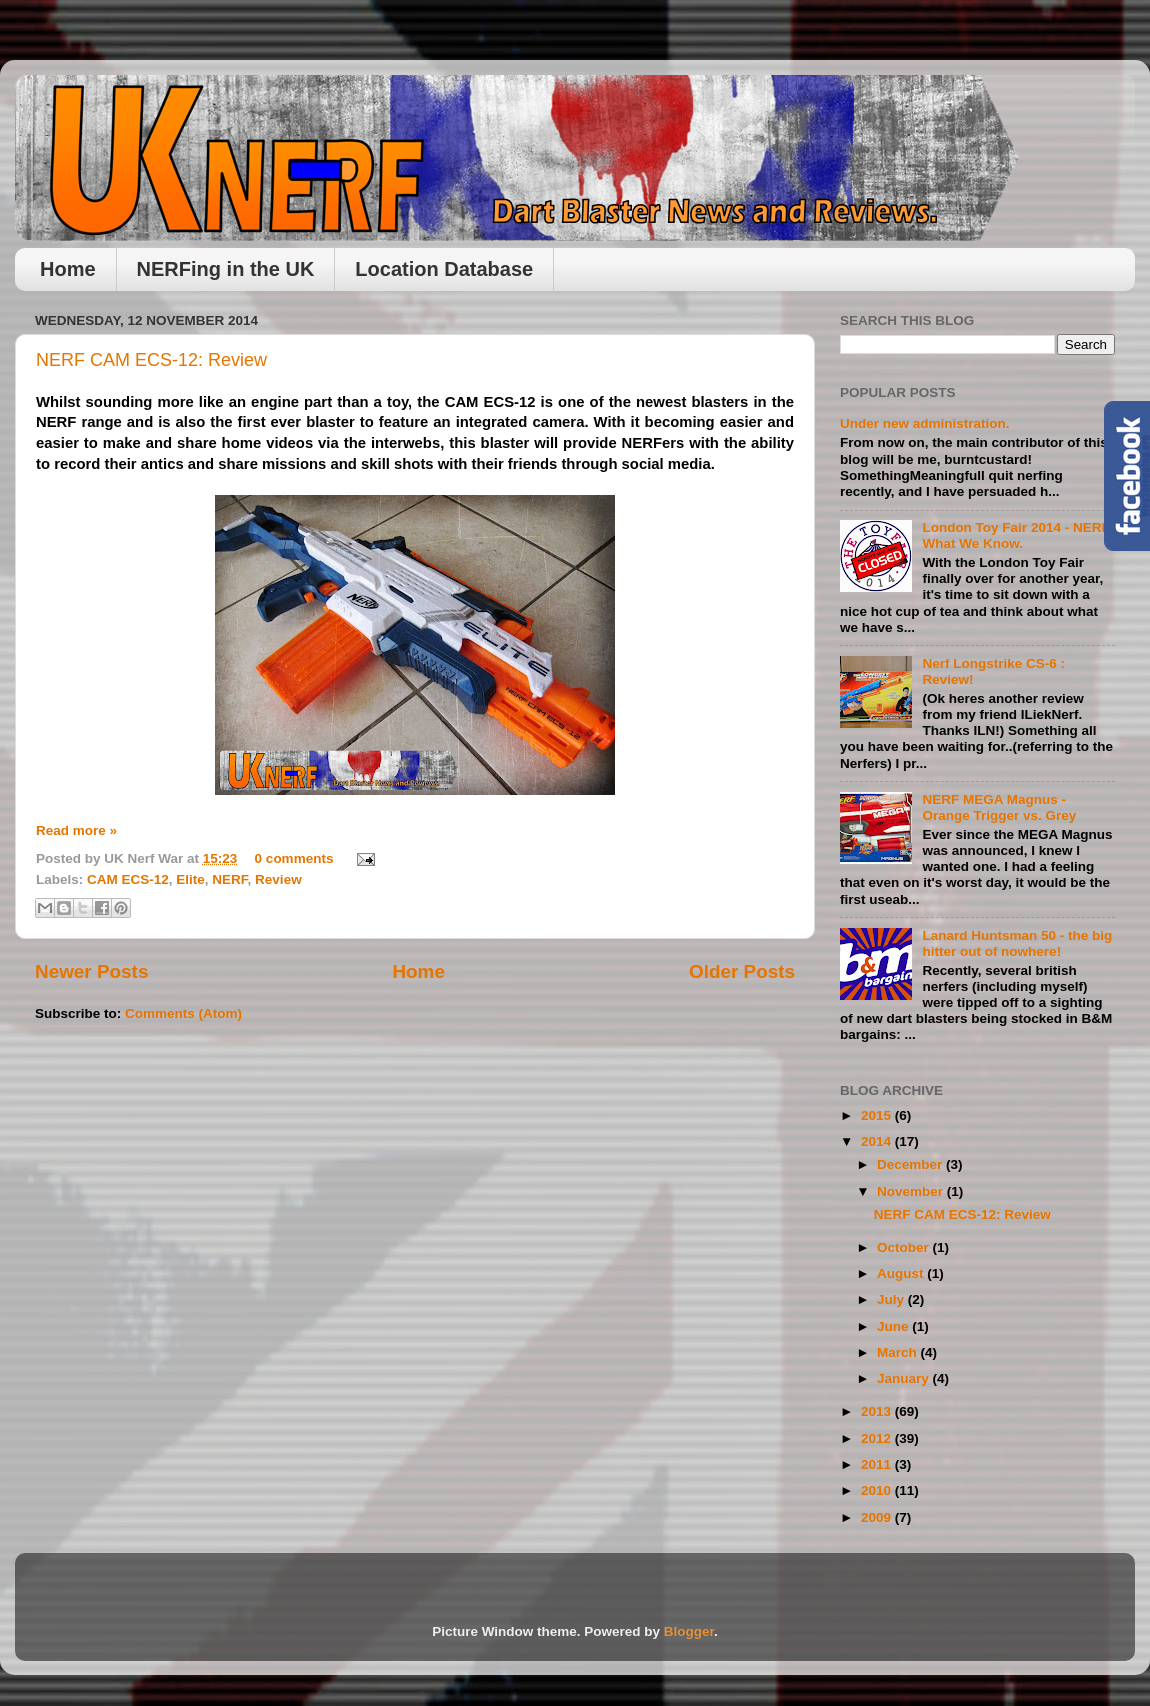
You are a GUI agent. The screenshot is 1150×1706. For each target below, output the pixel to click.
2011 (878, 1464)
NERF (229, 879)
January (905, 1378)
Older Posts (742, 971)
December (911, 1164)
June (894, 1326)
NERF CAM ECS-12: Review (151, 360)
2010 (878, 1490)
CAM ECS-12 (128, 879)
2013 (878, 1411)
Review (278, 879)
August (902, 1273)
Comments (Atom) (183, 1013)
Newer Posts (91, 971)
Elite (190, 879)
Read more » (76, 830)
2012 (878, 1438)
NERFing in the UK (226, 269)
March (899, 1352)
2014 (878, 1141)
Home (68, 269)
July (892, 1299)
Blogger (689, 1631)
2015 (878, 1115)
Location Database (444, 269)
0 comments (294, 858)
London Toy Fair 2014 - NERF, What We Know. (1017, 535)
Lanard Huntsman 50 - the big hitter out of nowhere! (1017, 943)
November (912, 1191)
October (905, 1247)
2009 (878, 1517)
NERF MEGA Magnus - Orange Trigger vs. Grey (999, 807)
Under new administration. (925, 423)
